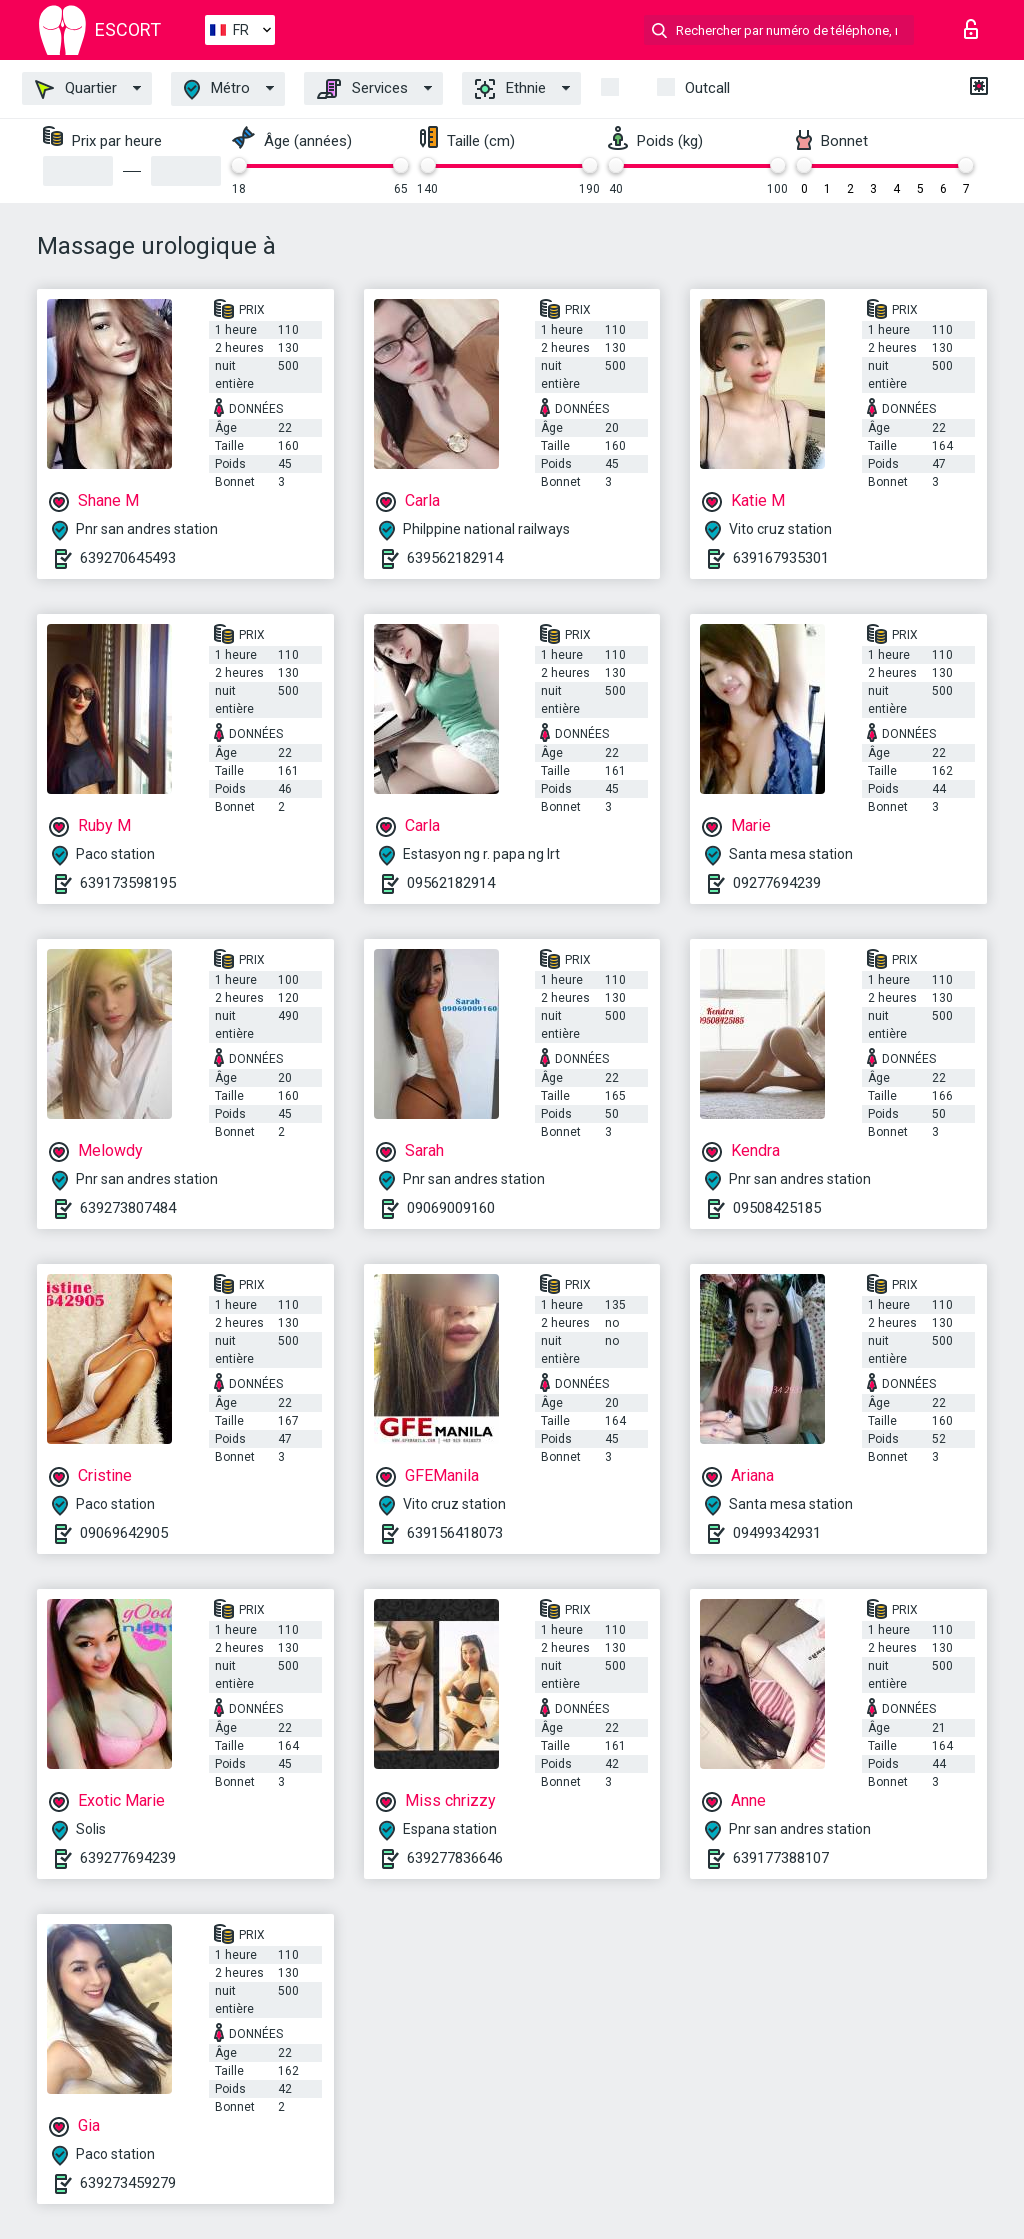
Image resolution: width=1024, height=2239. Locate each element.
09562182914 (451, 883)
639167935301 (781, 558)
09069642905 (124, 1533)
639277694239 (128, 1858)
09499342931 (777, 1533)
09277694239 (777, 883)
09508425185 (777, 1208)
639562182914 (455, 558)
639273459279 (128, 2183)
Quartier (76, 89)
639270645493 (128, 558)
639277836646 (455, 1858)
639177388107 (781, 1858)
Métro (217, 89)
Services (362, 89)
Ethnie (510, 89)
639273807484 (128, 1208)
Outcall (707, 88)
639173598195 (128, 883)
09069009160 (451, 1208)
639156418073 (455, 1533)
